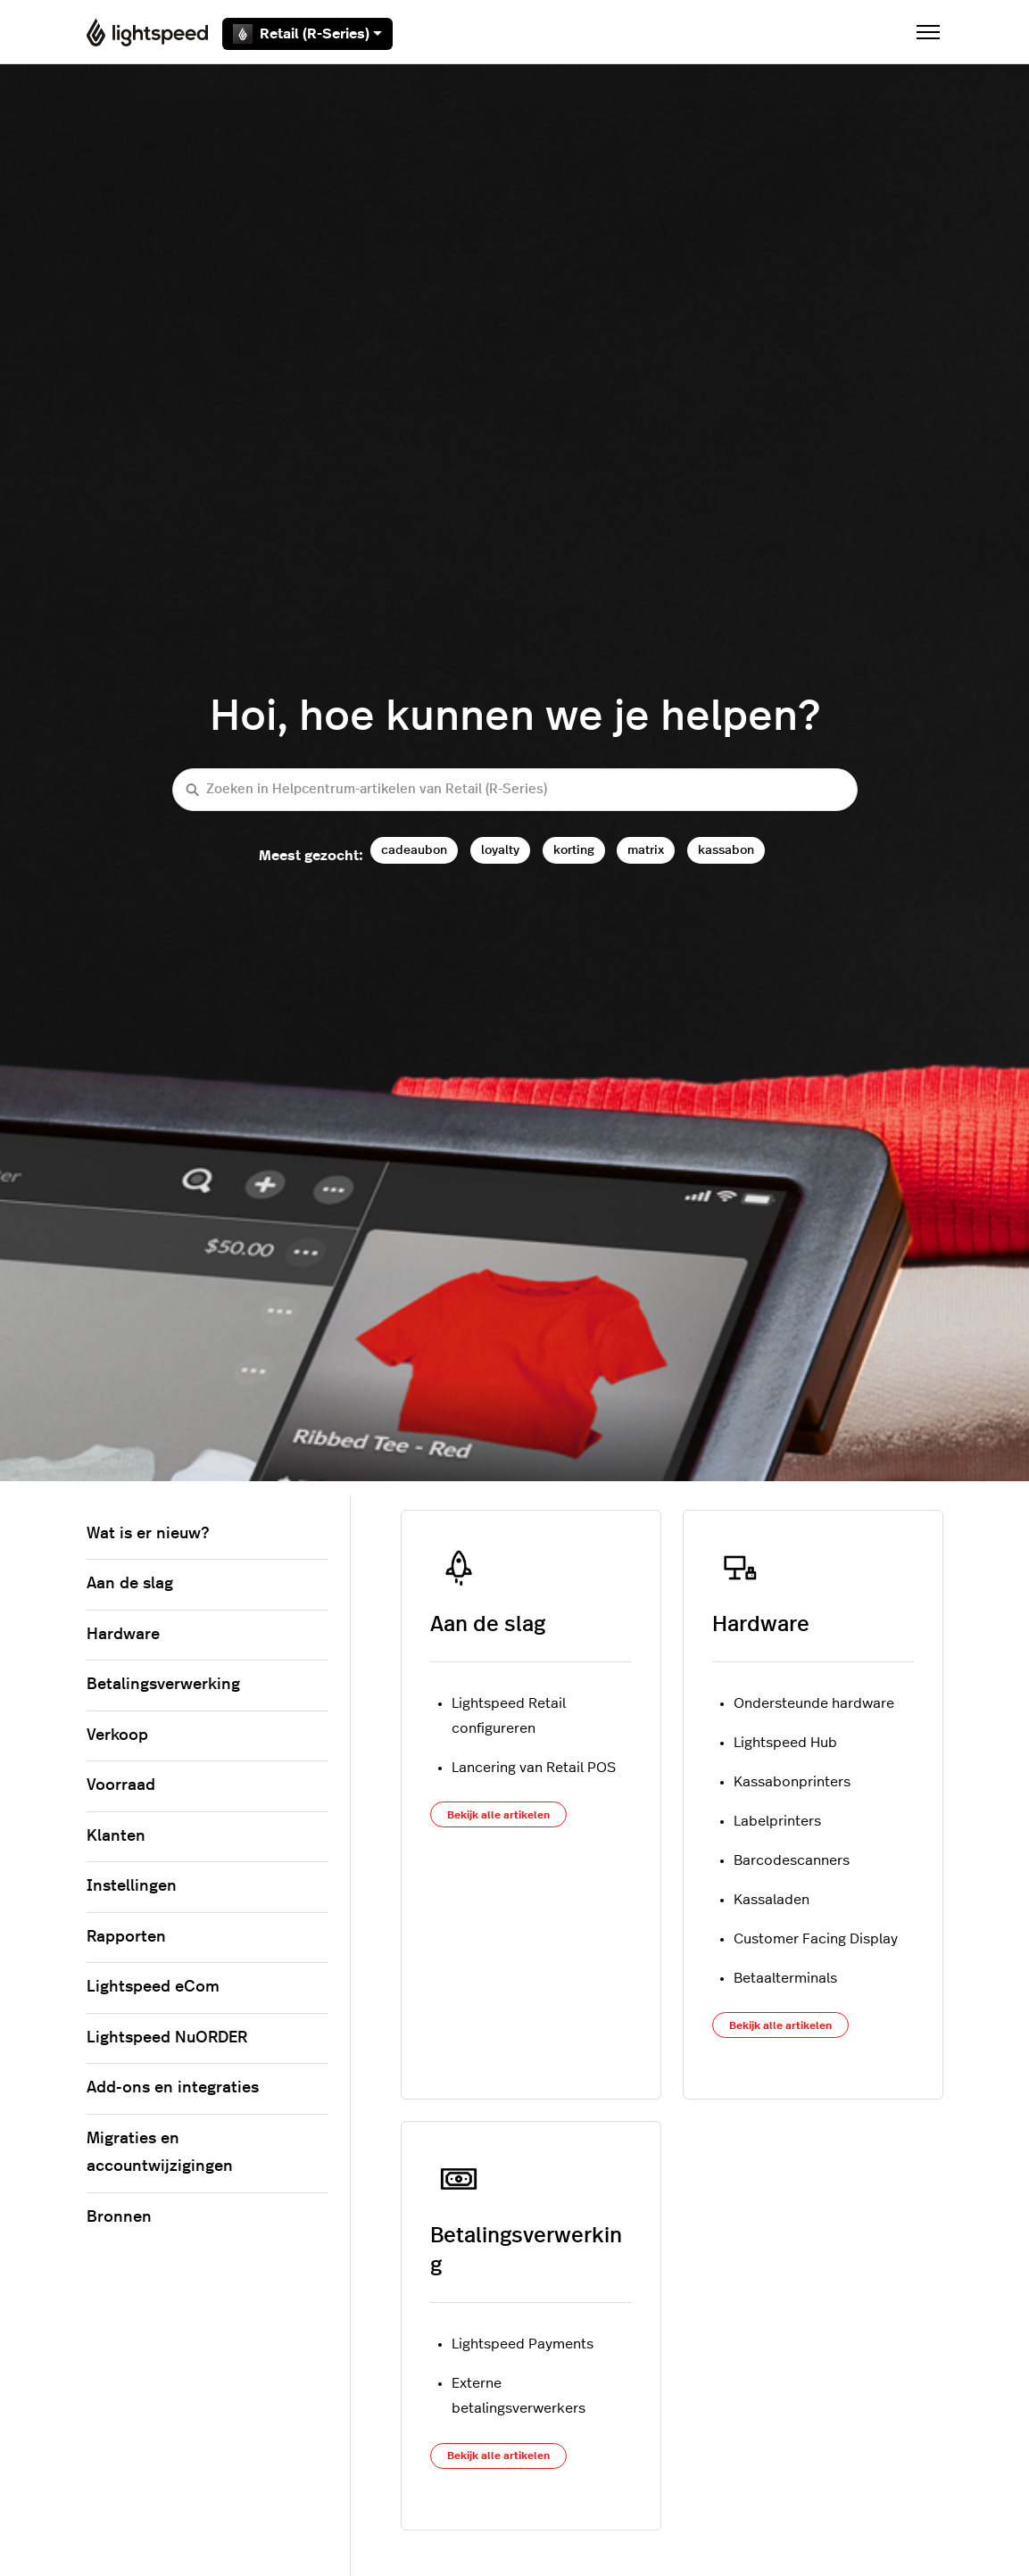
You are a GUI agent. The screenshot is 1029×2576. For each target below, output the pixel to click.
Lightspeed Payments (522, 2344)
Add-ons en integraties (173, 2088)
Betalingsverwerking (163, 1685)
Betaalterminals (785, 1978)
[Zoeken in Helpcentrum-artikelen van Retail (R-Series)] (515, 790)
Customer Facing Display (816, 1939)
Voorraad (121, 1785)
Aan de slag (487, 1625)
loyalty (500, 850)
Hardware (760, 1625)
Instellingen (132, 1886)
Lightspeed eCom (153, 1987)
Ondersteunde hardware (814, 1703)
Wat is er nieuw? (148, 1534)
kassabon (726, 850)
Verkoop (117, 1735)
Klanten (116, 1836)
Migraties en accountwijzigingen (160, 2153)
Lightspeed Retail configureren (509, 1715)
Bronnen (119, 2217)
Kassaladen (771, 1900)
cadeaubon (414, 850)
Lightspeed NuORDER (167, 2038)
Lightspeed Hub (785, 1742)
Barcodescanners (792, 1860)
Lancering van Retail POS (534, 1767)
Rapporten (126, 1937)
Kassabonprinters (792, 1782)
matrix (645, 850)
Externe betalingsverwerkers (518, 2395)
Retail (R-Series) (307, 34)
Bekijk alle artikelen (498, 1815)
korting (573, 850)
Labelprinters (777, 1821)
